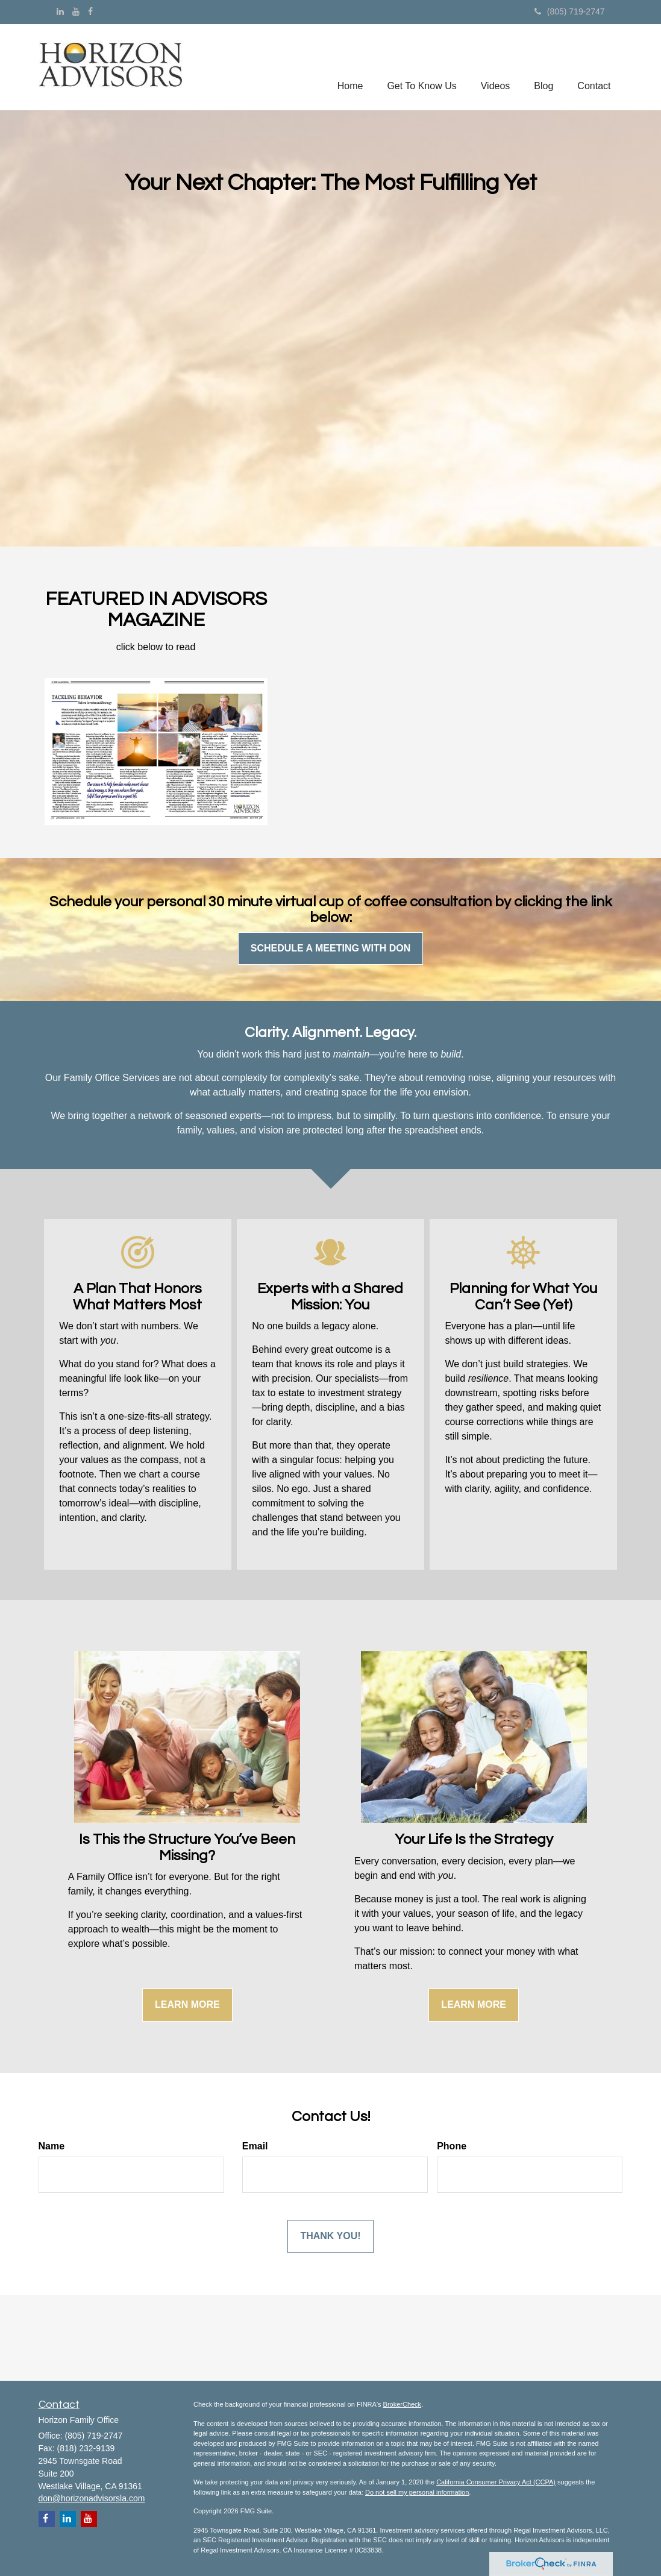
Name (52, 2146)
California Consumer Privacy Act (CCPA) (496, 2482)
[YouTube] (76, 11)
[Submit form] (330, 2236)
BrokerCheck (402, 2404)
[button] (421, 67)
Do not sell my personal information (417, 2492)
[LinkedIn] (60, 11)
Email (255, 2146)
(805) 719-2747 (569, 11)
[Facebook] (90, 11)
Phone (451, 2146)
